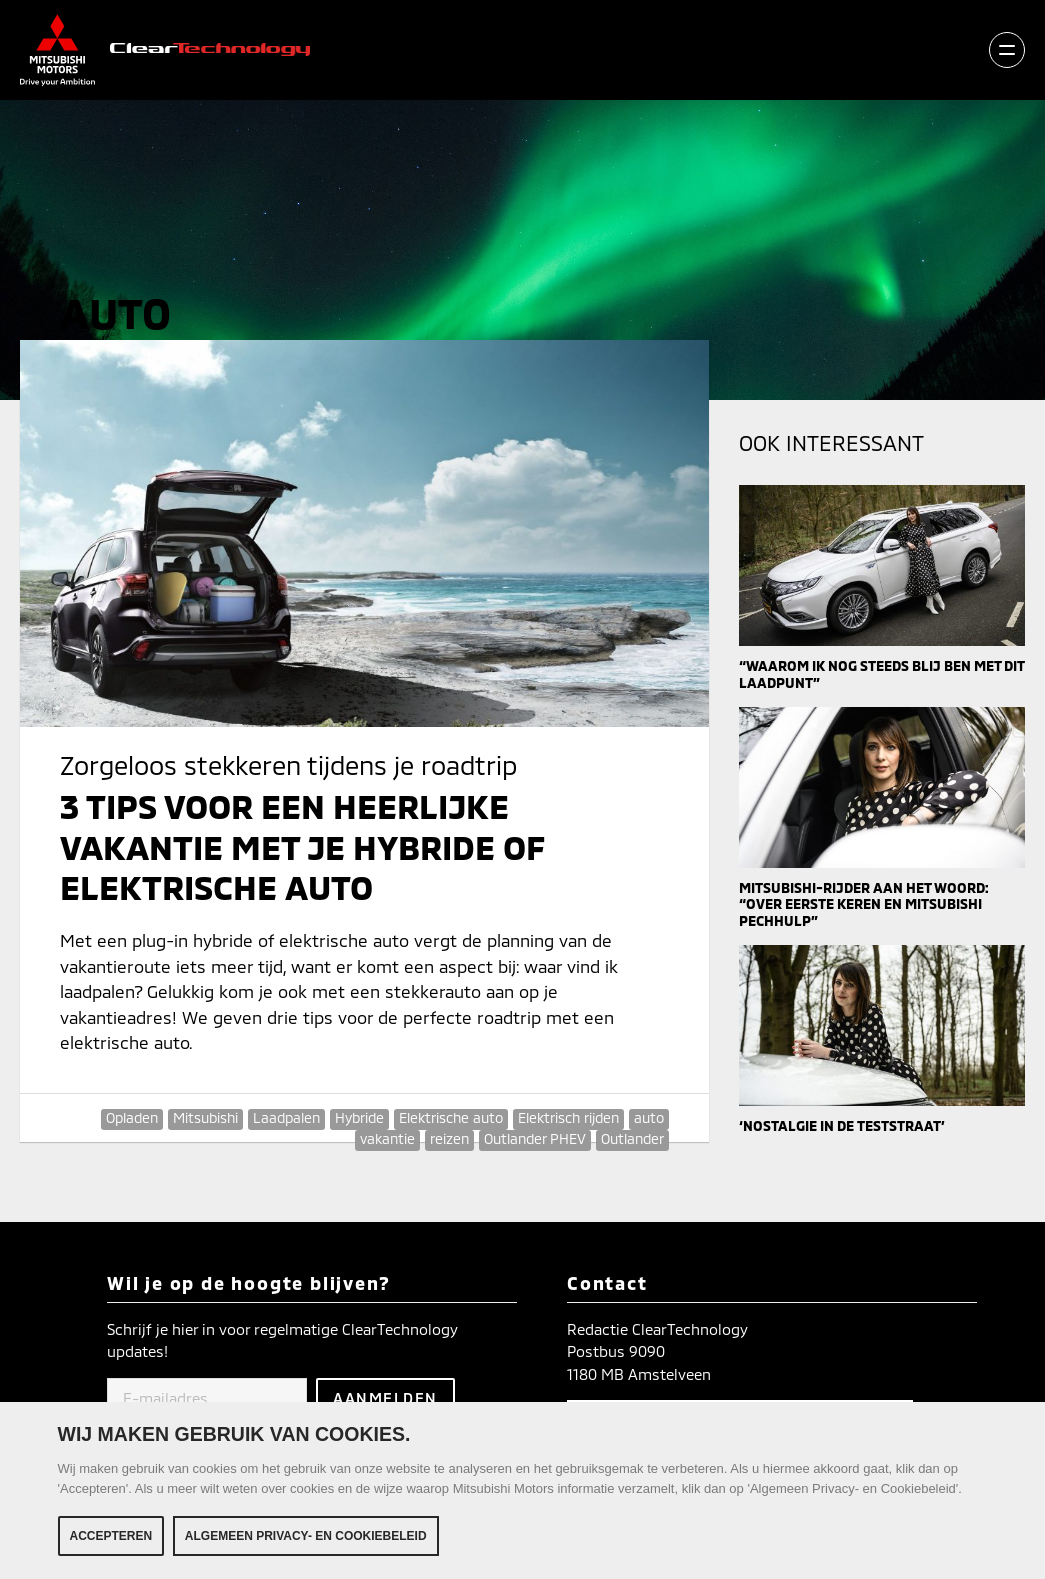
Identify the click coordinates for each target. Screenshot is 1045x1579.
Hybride (359, 1117)
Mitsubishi (205, 1117)
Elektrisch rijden (568, 1117)
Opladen (132, 1117)
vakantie (387, 1138)
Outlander (632, 1138)
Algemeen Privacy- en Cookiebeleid (306, 1536)
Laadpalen (286, 1117)
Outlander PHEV (535, 1138)
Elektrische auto (451, 1117)
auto (649, 1117)
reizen (449, 1138)
